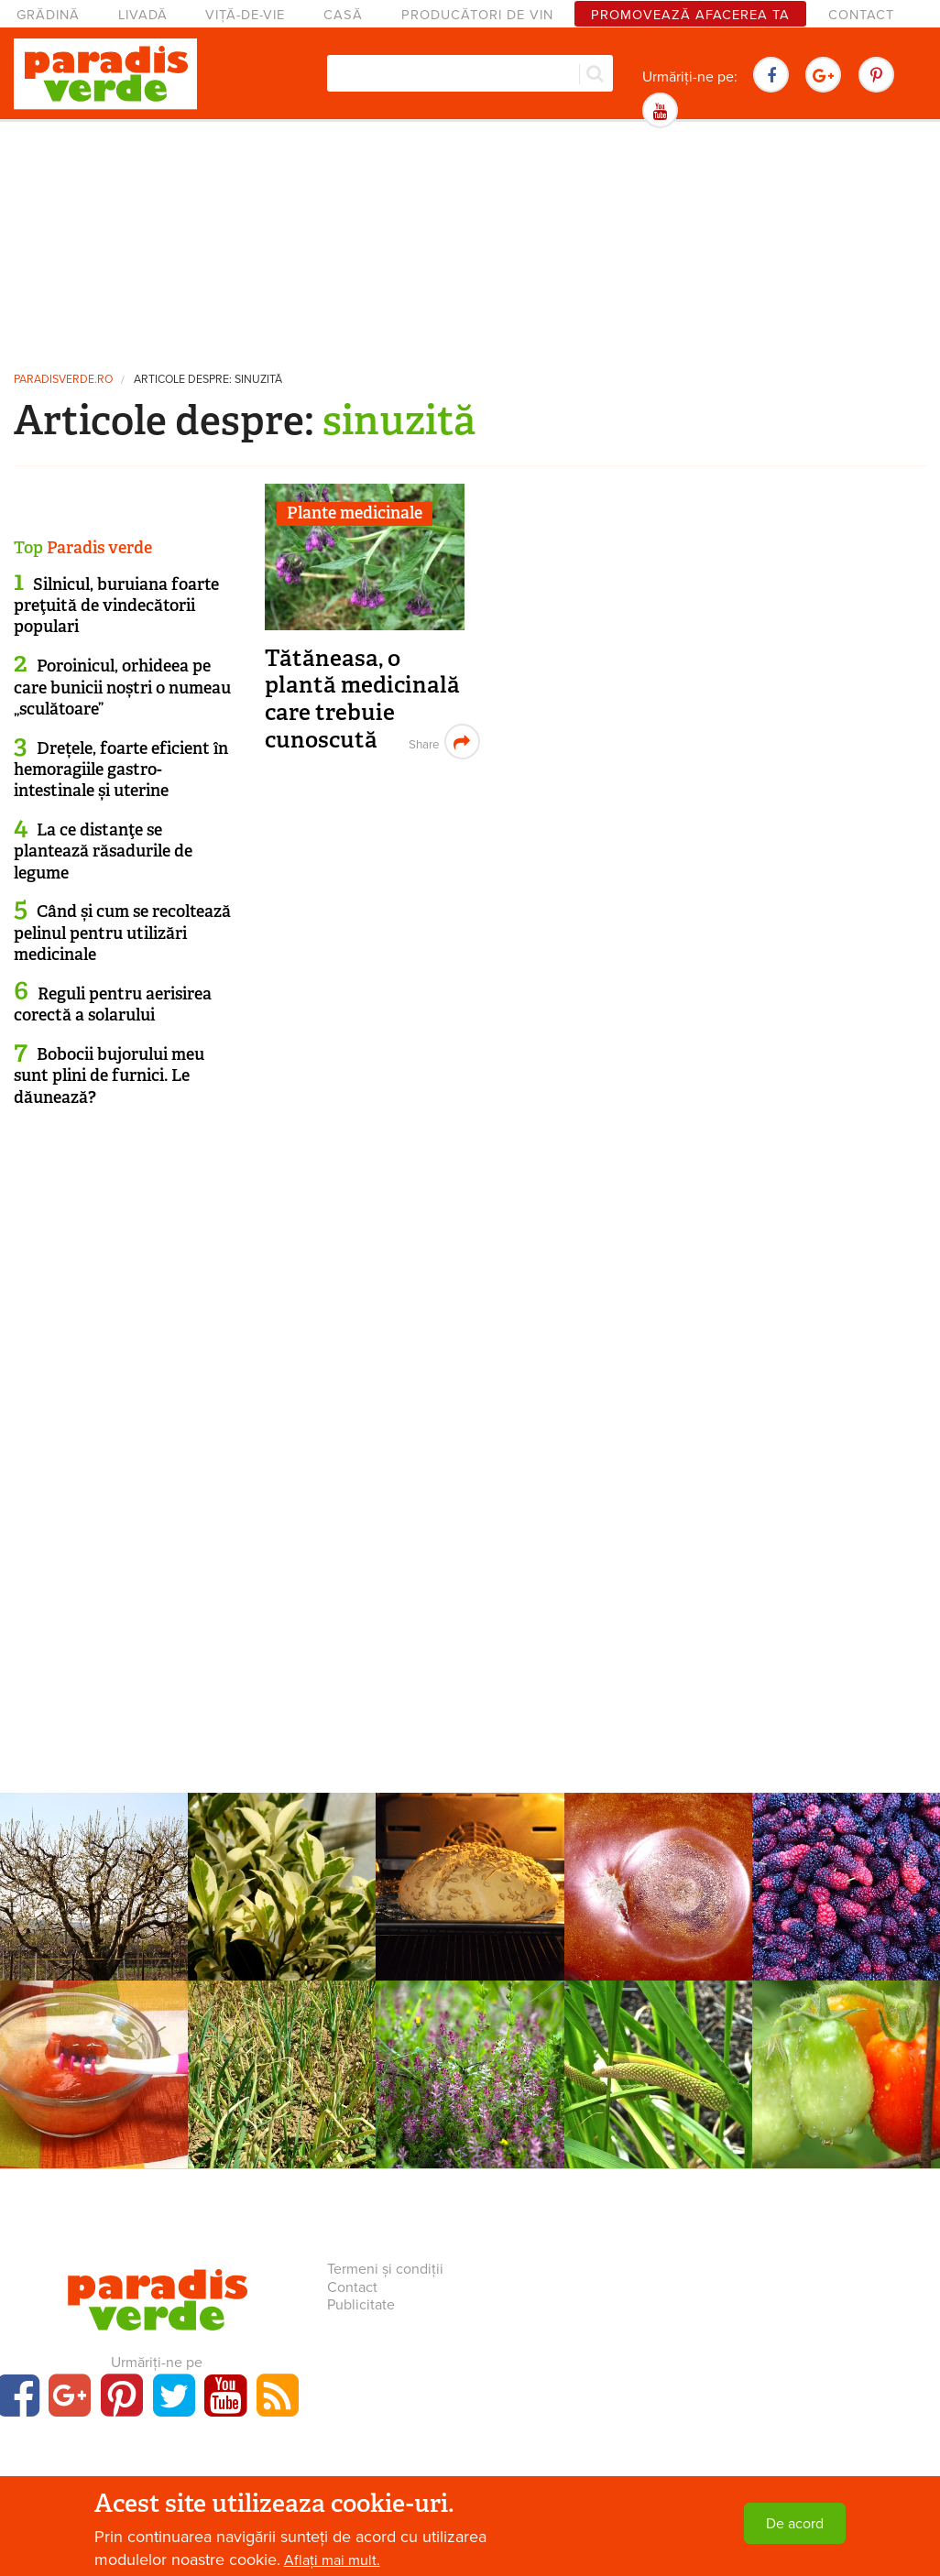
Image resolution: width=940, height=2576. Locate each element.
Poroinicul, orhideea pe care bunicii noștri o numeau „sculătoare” (122, 687)
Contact (861, 15)
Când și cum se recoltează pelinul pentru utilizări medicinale (122, 933)
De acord (795, 2524)
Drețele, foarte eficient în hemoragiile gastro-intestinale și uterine (121, 769)
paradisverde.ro (63, 380)
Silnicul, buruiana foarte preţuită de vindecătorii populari (116, 606)
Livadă (143, 15)
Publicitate (361, 2305)
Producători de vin (477, 15)
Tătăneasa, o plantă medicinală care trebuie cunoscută (362, 699)
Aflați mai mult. (332, 2560)
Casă (343, 15)
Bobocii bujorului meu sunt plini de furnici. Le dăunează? (109, 1075)
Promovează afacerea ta (690, 15)
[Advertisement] (470, 242)
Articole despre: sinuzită (208, 380)
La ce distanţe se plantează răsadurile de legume (103, 851)
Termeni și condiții (385, 2269)
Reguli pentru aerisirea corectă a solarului (113, 1004)
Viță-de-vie (245, 15)
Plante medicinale (354, 513)
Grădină (48, 15)
